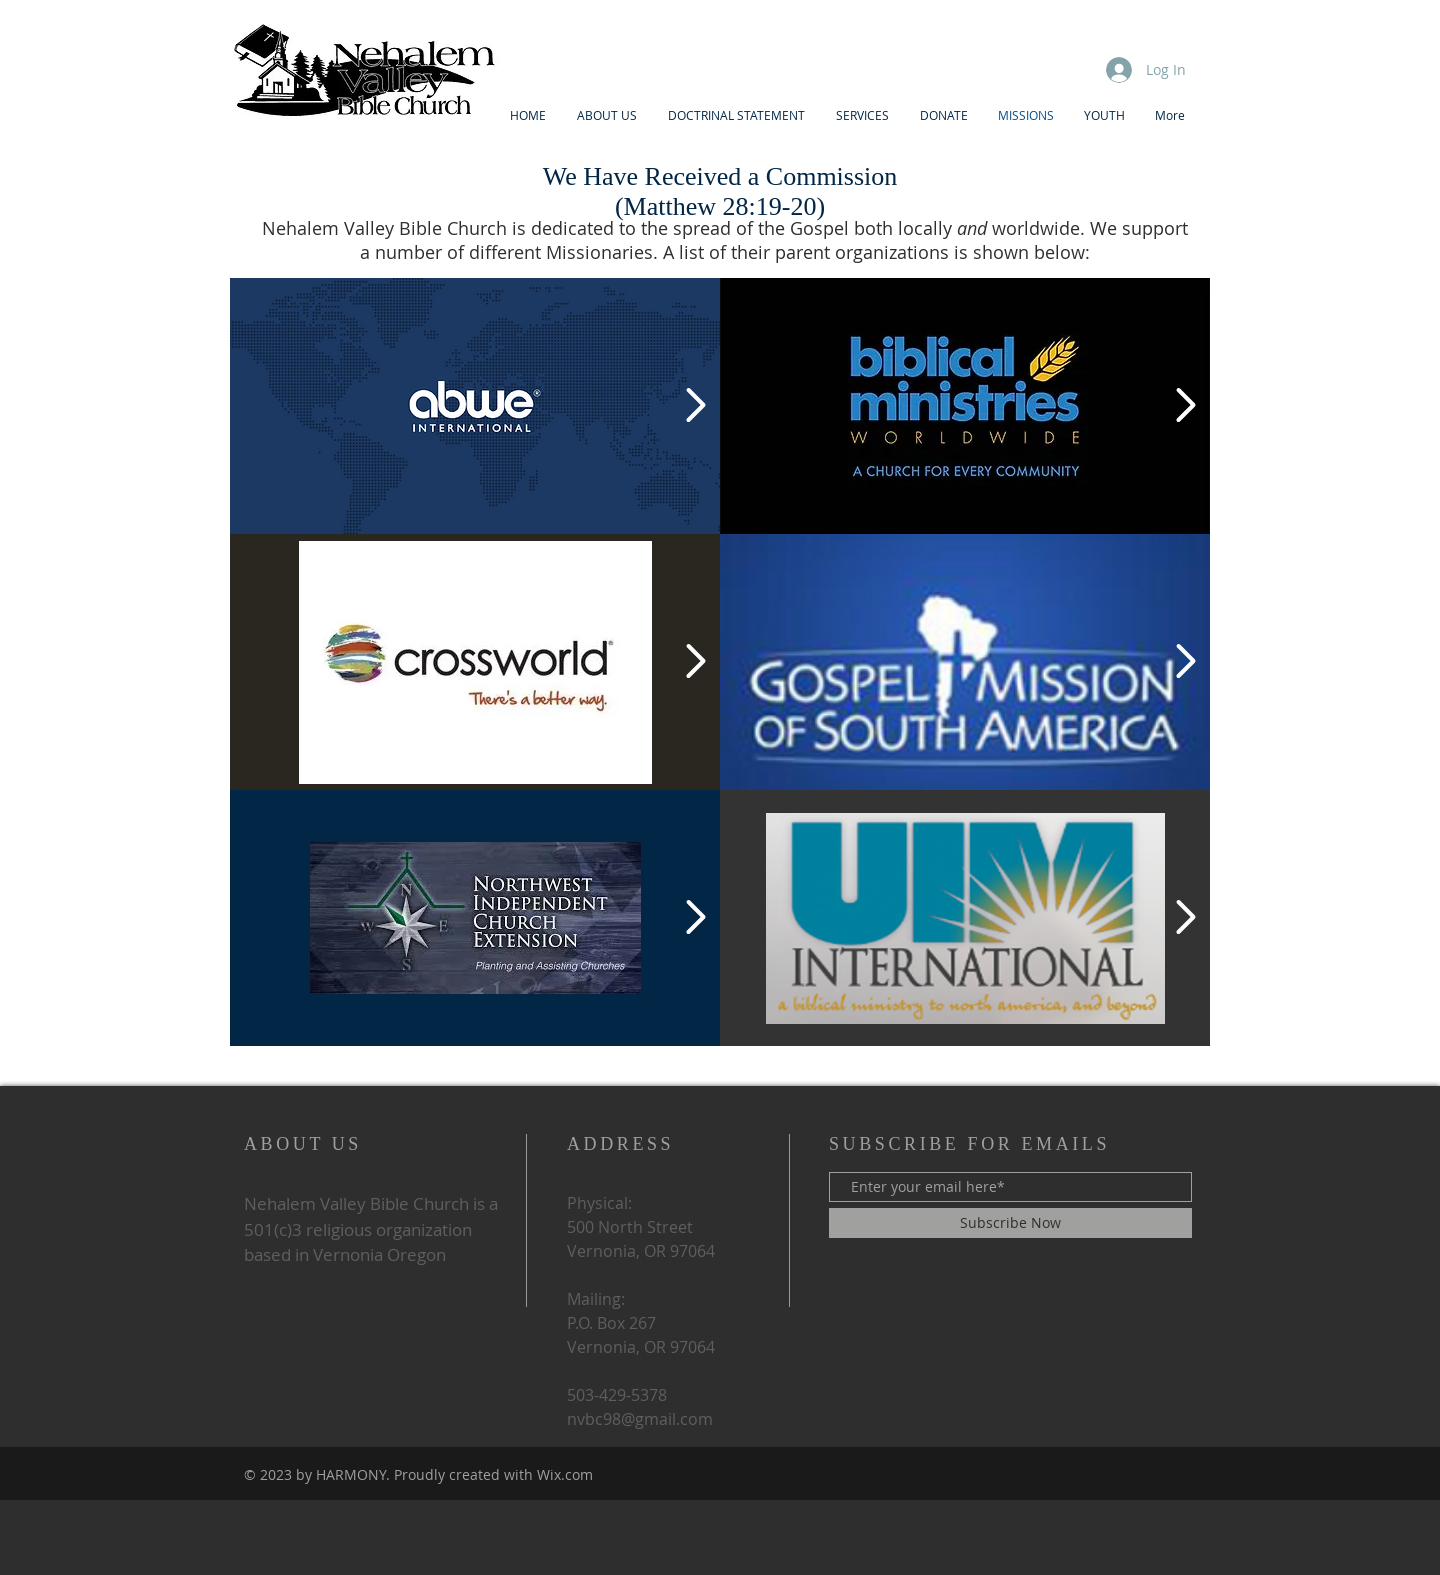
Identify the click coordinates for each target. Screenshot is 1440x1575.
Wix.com (565, 1474)
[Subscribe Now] (1010, 1223)
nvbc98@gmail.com (640, 1419)
